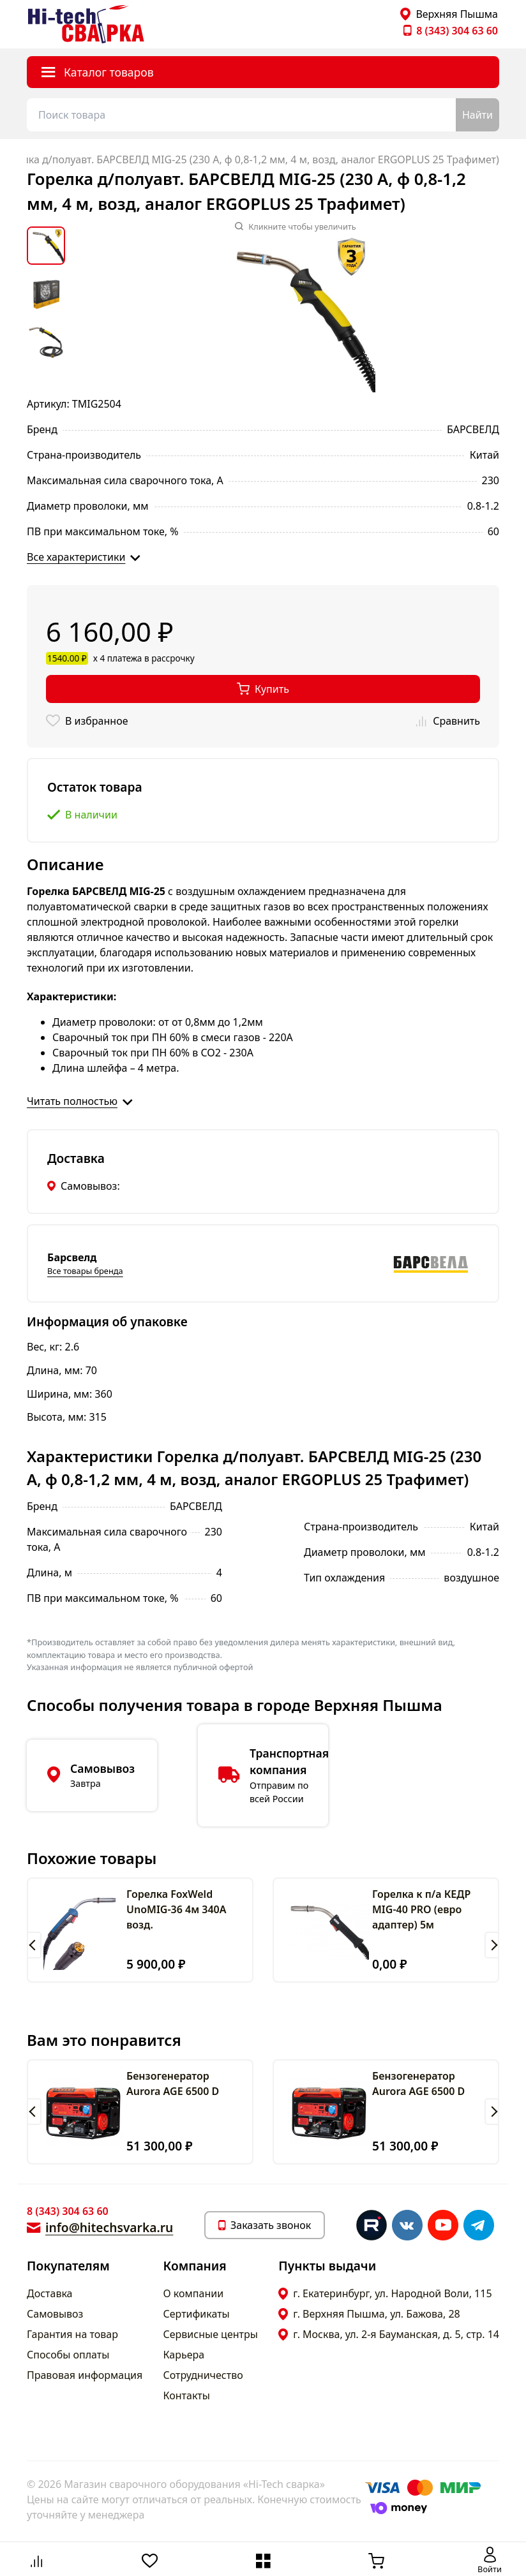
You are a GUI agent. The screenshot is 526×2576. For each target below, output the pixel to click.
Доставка (50, 2293)
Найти (477, 115)
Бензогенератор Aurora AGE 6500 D (172, 2083)
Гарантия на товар (72, 2334)
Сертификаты (196, 2314)
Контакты (186, 2395)
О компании (193, 2293)
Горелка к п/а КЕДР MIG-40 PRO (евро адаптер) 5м (421, 1909)
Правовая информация (84, 2375)
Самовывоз (55, 2314)
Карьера (184, 2355)
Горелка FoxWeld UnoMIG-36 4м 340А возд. (176, 1909)
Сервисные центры (210, 2334)
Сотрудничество (203, 2375)
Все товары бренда (85, 1271)
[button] (34, 1945)
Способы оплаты (68, 2355)
